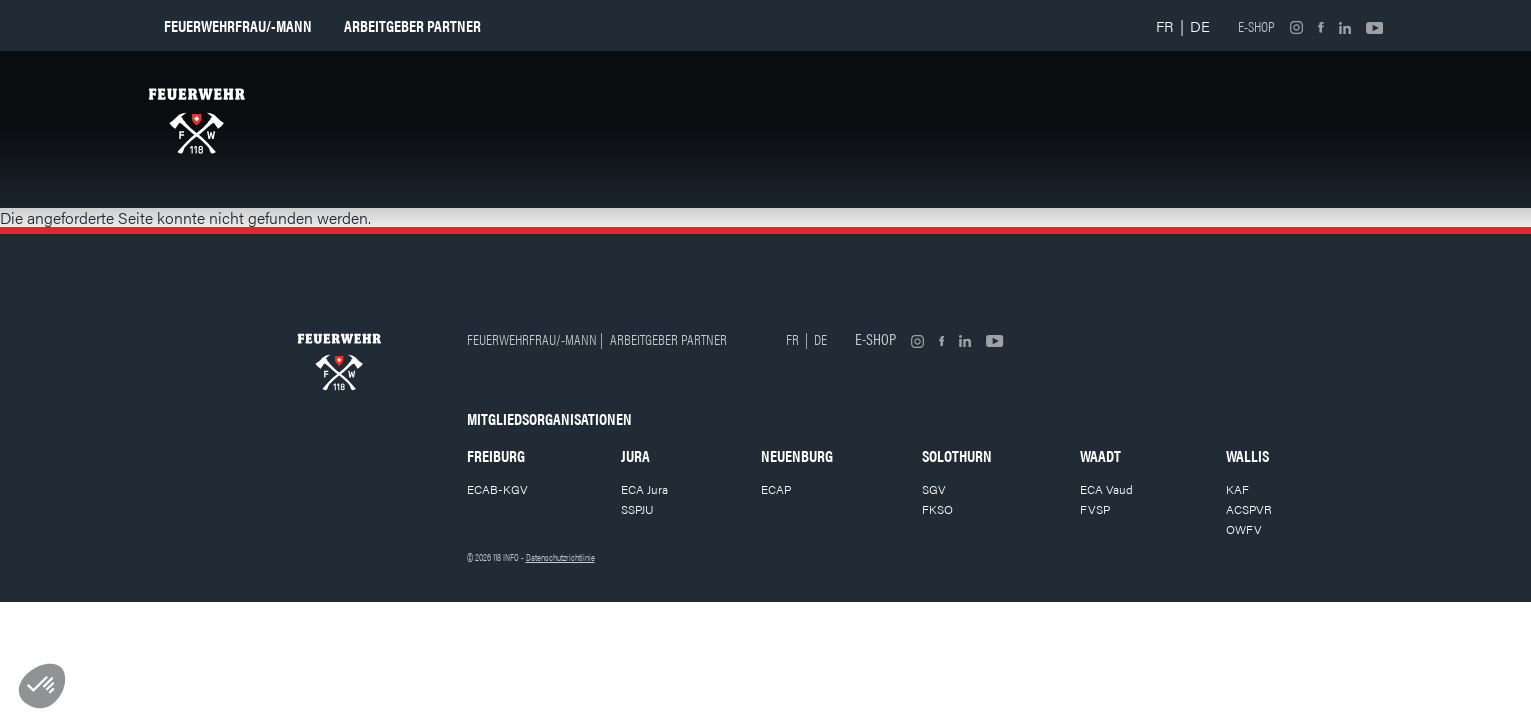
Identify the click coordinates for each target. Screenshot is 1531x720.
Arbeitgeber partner (412, 25)
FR (1165, 25)
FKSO (937, 509)
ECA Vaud (1106, 489)
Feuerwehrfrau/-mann (238, 25)
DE (1200, 25)
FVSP (1095, 509)
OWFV (1244, 529)
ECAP (776, 489)
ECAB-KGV (497, 489)
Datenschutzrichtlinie (560, 557)
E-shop (1256, 26)
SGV (934, 489)
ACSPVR (1249, 509)
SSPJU (637, 509)
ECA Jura (644, 489)
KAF (1237, 489)
